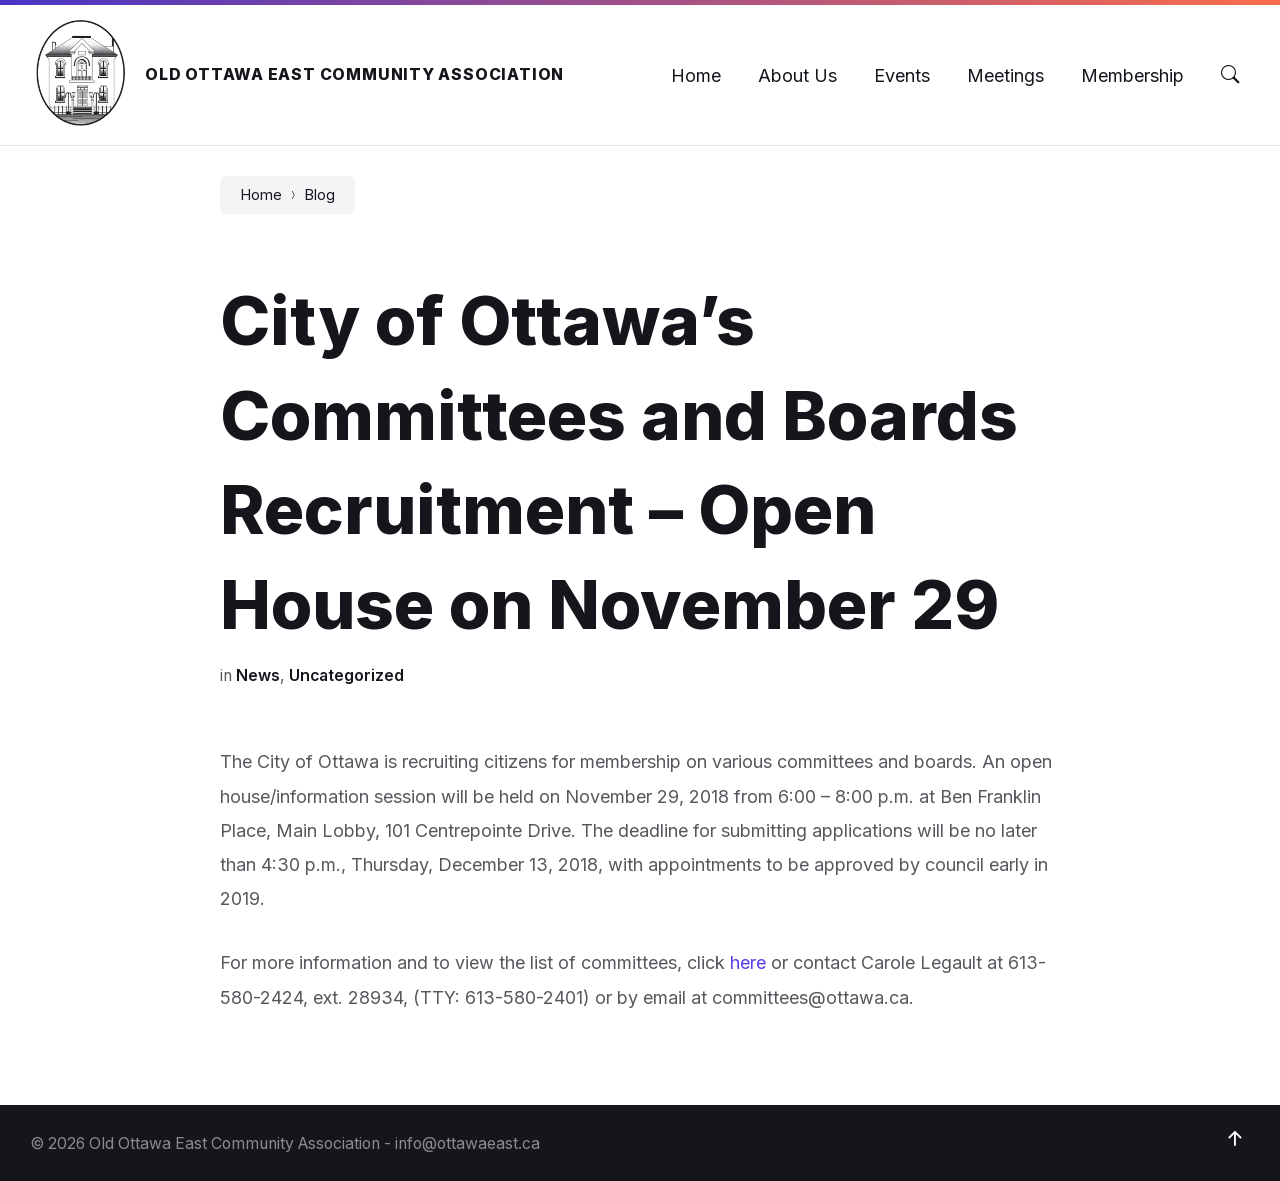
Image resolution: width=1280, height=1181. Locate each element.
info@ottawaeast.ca (467, 1143)
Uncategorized (346, 675)
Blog (319, 195)
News (258, 675)
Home (261, 195)
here (748, 962)
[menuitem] (696, 75)
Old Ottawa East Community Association (354, 74)
